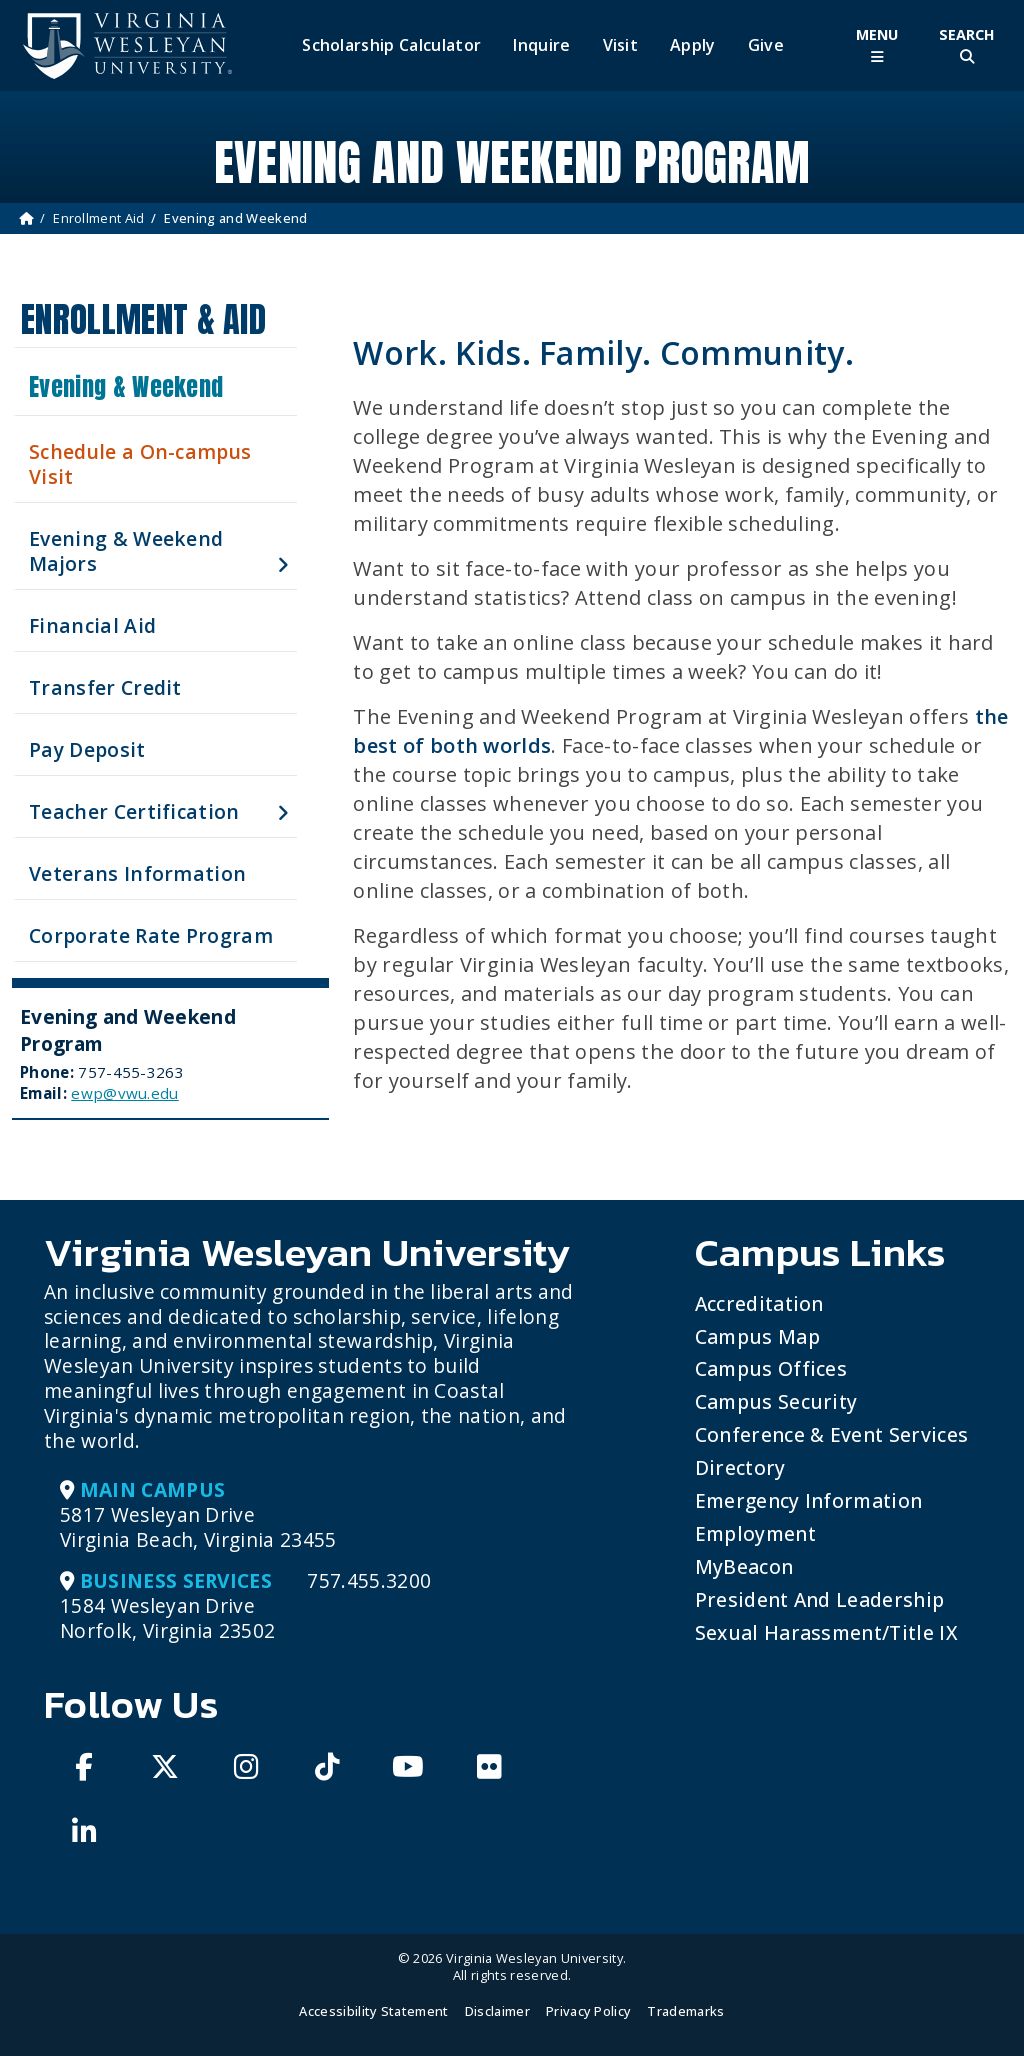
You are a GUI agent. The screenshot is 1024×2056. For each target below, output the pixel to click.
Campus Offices (771, 1368)
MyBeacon (744, 1566)
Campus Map (757, 1336)
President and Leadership (820, 1599)
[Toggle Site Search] (967, 45)
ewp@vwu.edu (125, 1093)
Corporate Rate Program (151, 935)
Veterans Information (137, 873)
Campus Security (776, 1401)
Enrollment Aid (98, 218)
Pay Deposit (87, 749)
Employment (755, 1533)
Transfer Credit (105, 687)
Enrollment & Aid (143, 319)
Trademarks (685, 2011)
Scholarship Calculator (391, 45)
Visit (621, 45)
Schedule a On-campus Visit (140, 464)
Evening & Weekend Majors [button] (126, 551)
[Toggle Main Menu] (877, 45)
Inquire (541, 45)
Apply (693, 45)
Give (766, 45)
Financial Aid (92, 625)
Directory (740, 1467)
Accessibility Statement (373, 2011)
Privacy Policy (588, 2011)
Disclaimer (497, 2011)
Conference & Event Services (832, 1434)
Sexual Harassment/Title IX (826, 1632)
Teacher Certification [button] (134, 811)
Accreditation (759, 1303)
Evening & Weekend (126, 387)
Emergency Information (809, 1500)
